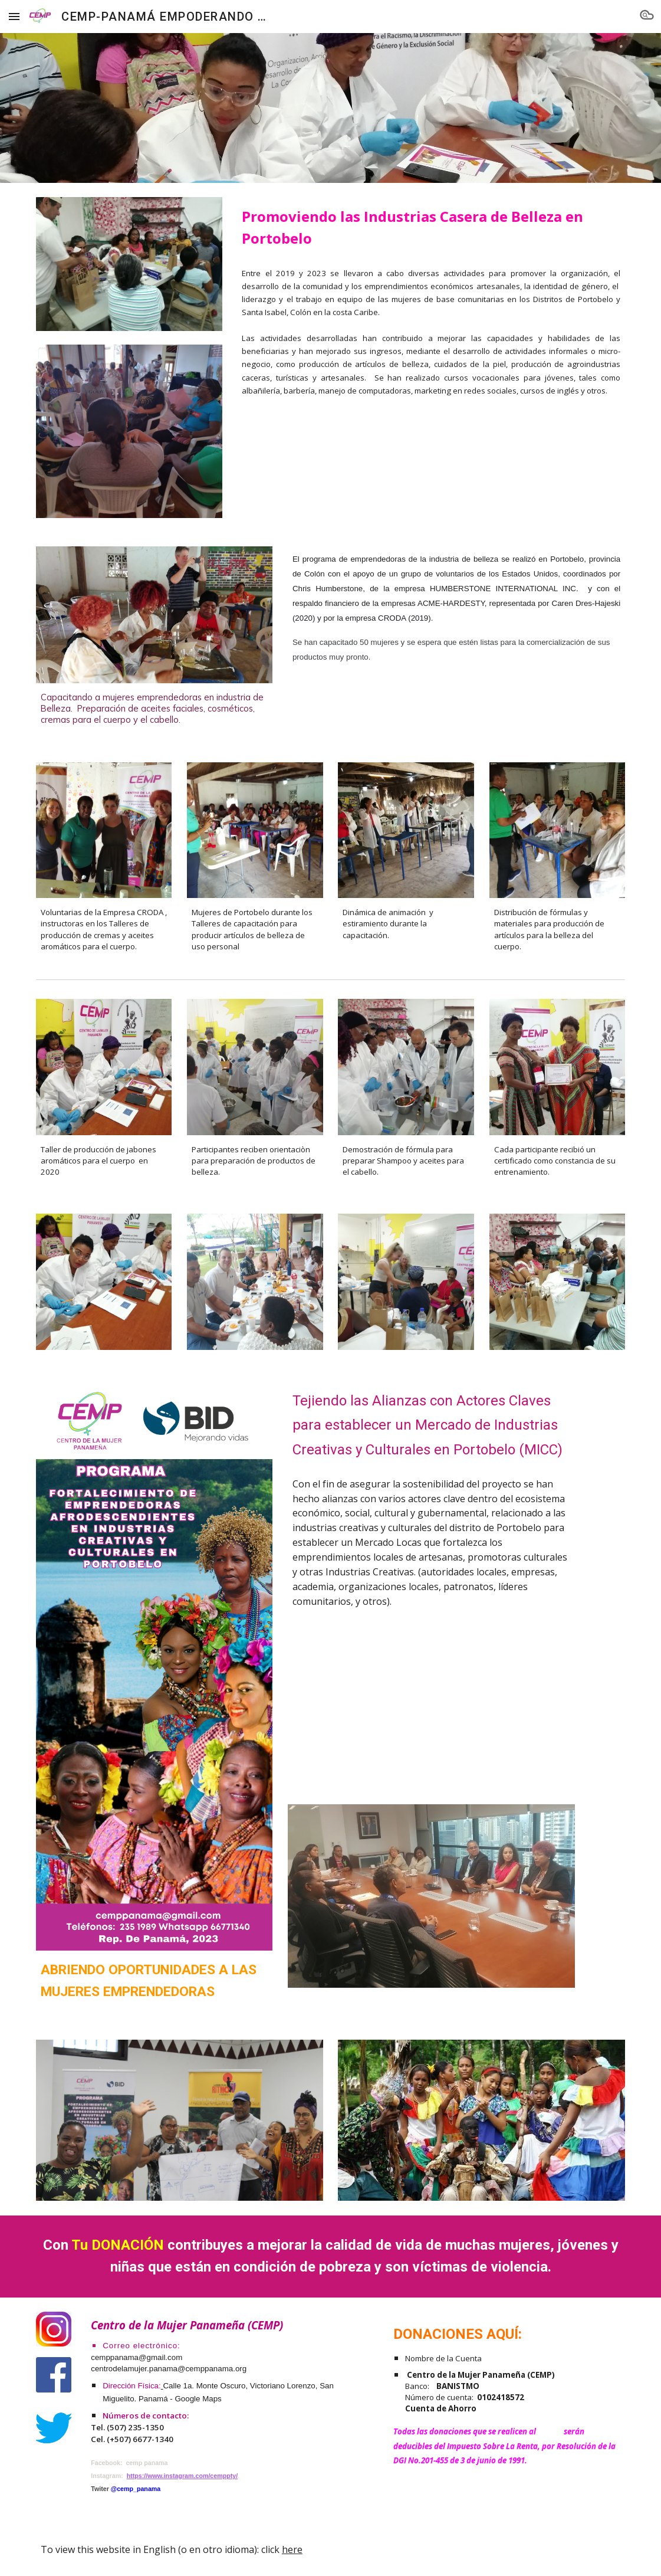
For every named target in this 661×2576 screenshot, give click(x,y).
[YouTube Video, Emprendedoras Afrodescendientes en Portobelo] (431, 1703)
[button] (14, 16)
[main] (431, 227)
